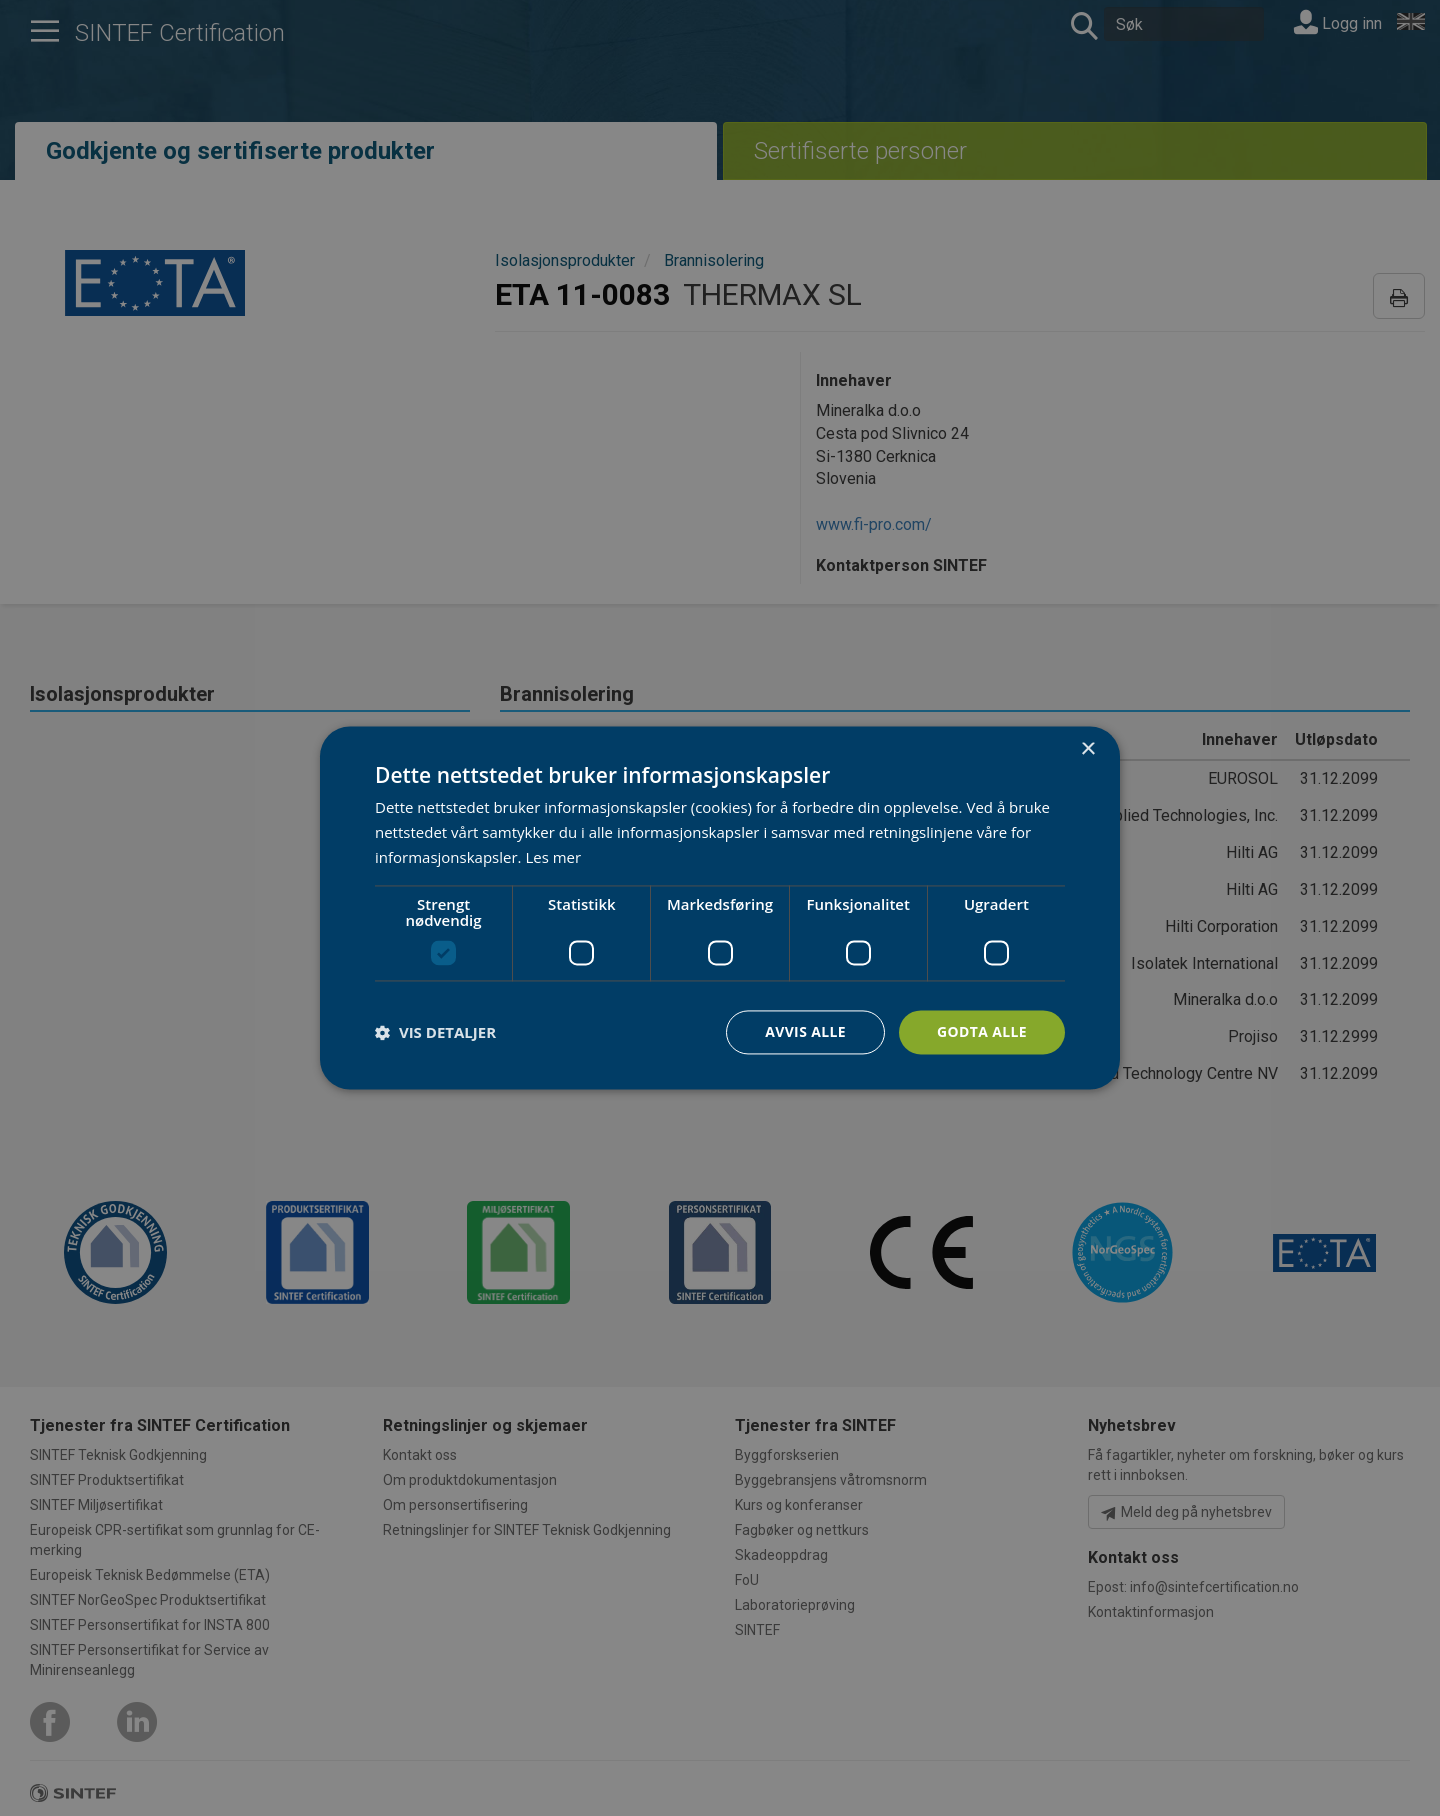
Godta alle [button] (982, 1031)
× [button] (1087, 749)
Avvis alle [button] (804, 1031)
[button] (435, 1032)
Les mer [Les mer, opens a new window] (553, 857)
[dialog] (720, 907)
